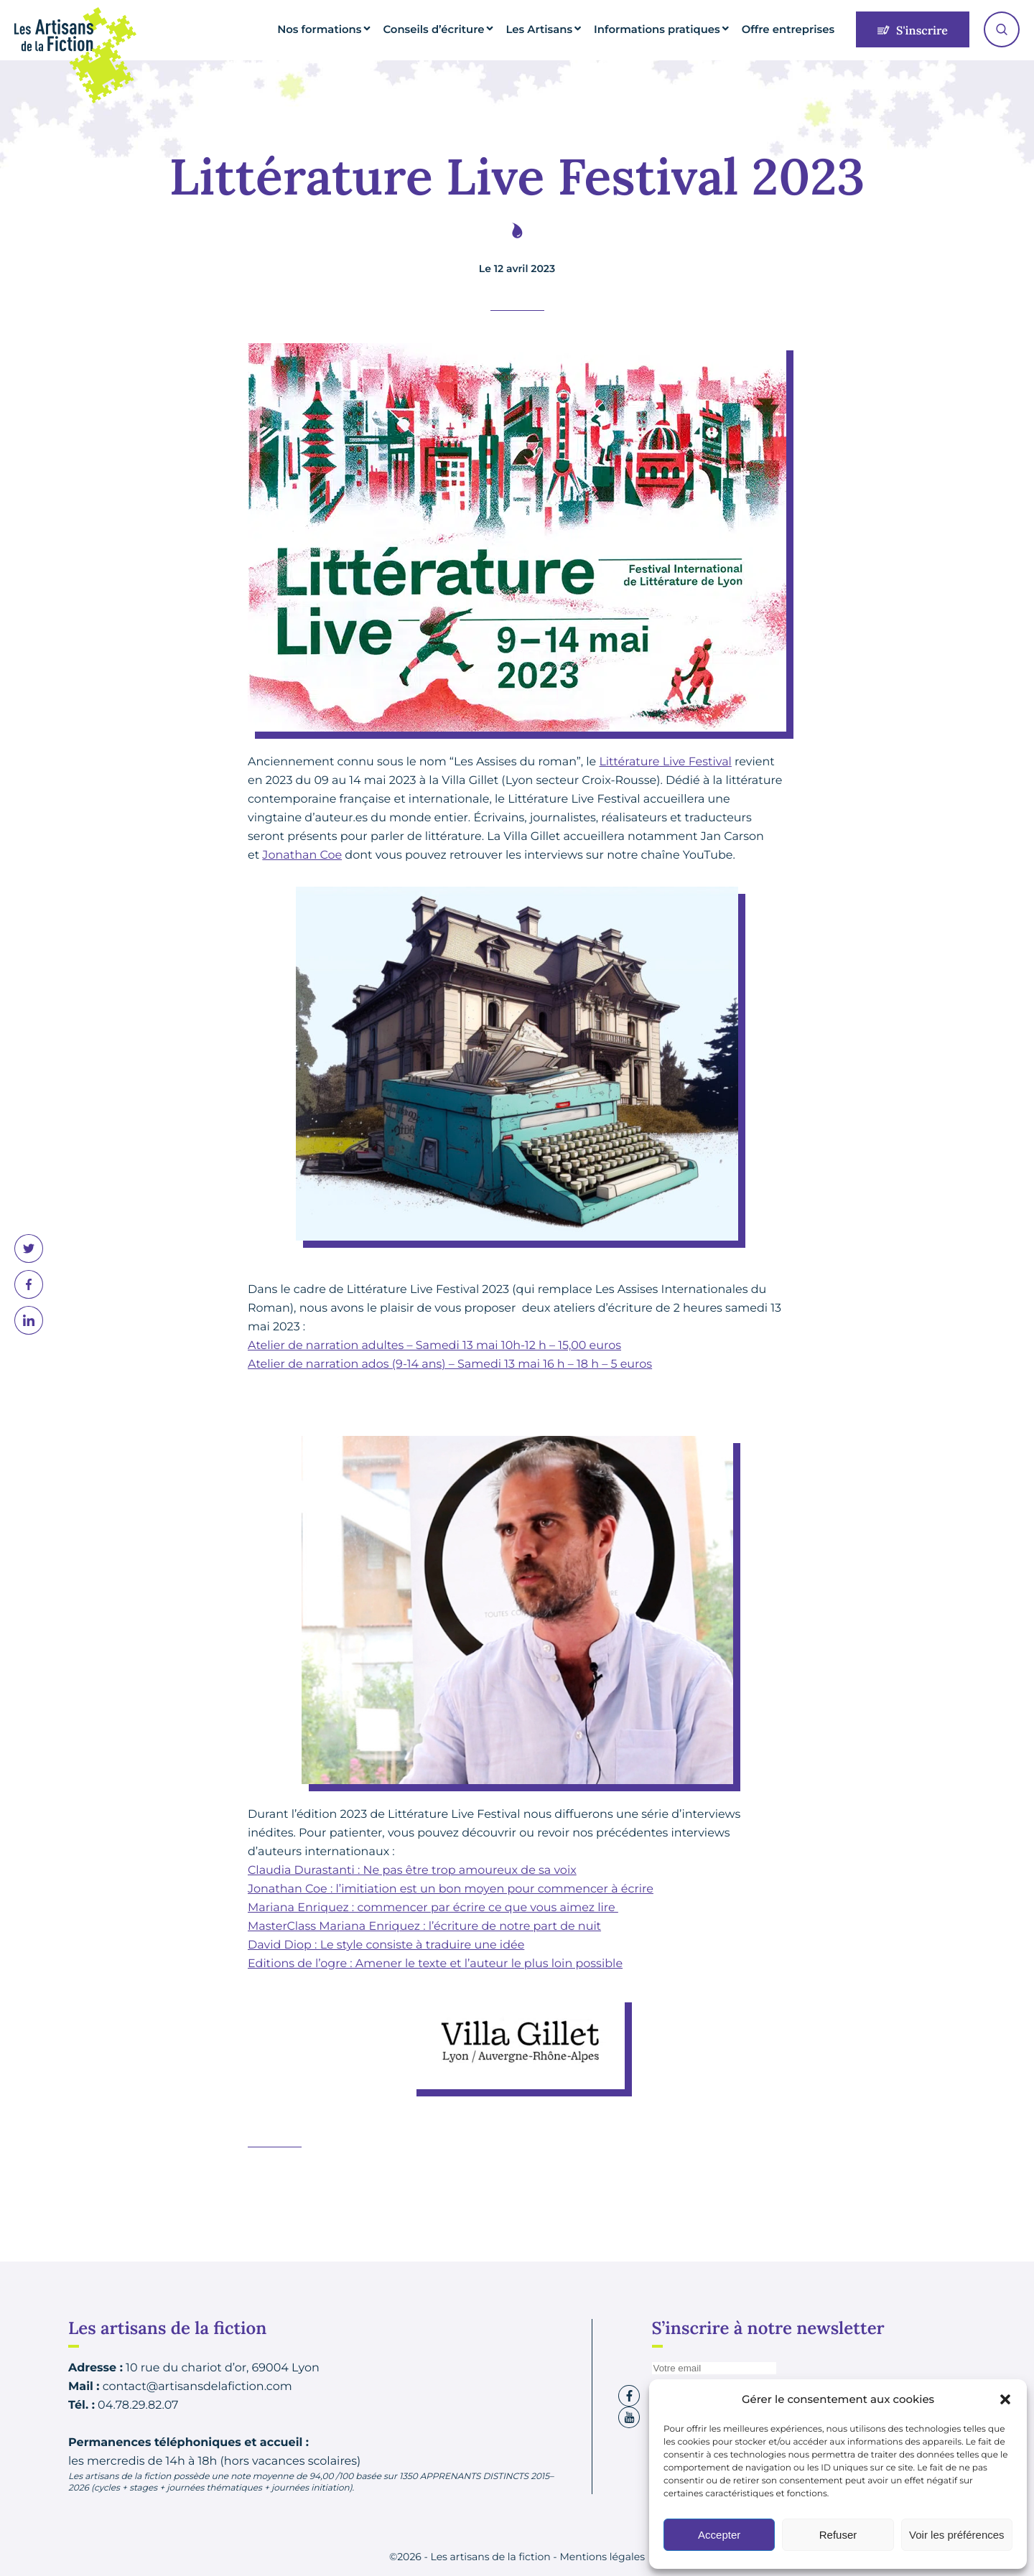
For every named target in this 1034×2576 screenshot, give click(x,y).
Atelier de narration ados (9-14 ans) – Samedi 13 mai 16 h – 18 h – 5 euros (450, 1364)
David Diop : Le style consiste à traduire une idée (386, 1945)
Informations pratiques (677, 29)
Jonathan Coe (302, 855)
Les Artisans (571, 29)
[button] (1005, 2399)
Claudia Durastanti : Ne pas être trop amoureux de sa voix (412, 1870)
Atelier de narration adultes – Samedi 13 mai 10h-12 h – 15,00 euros (434, 1346)
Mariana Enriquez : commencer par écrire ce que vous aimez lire (433, 1908)
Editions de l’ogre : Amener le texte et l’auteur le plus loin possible (435, 1964)
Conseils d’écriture (476, 29)
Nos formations (374, 29)
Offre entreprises (793, 29)
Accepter (719, 2535)
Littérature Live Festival (665, 762)
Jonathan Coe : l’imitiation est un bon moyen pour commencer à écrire (450, 1889)
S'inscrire (912, 31)
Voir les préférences (957, 2535)
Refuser (838, 2535)
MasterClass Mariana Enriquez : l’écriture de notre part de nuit (424, 1926)
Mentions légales (602, 2556)
